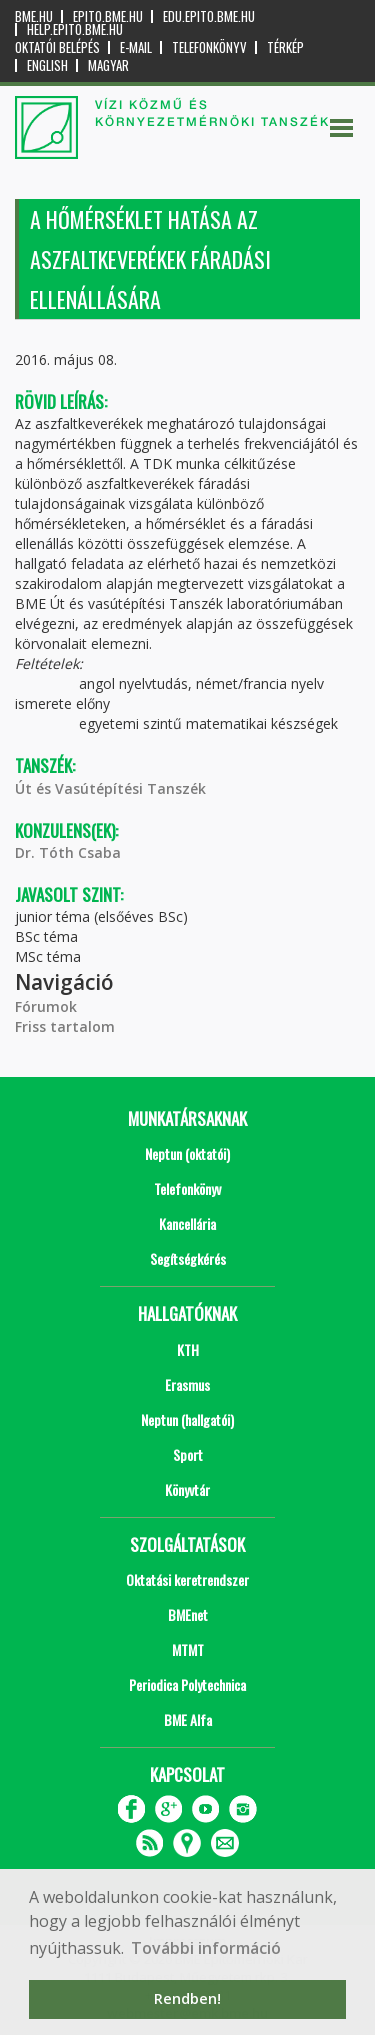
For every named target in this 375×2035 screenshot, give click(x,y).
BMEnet (188, 1614)
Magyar (108, 65)
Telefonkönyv (209, 47)
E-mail (136, 47)
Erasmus (187, 1384)
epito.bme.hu (108, 16)
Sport (188, 1454)
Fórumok (46, 1006)
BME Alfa (188, 1719)
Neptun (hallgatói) (187, 1419)
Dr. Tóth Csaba (68, 852)
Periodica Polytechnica (187, 1684)
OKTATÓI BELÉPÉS (57, 47)
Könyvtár (187, 1489)
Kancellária (187, 1223)
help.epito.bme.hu (75, 29)
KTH (188, 1349)
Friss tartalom (65, 1026)
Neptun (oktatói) (187, 1153)
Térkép (285, 47)
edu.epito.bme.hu (209, 16)
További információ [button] (206, 1948)
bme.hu (34, 16)
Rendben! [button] (187, 1998)
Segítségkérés (188, 1258)
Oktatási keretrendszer (187, 1579)
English (47, 65)
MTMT (188, 1649)
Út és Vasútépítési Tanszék (110, 788)
